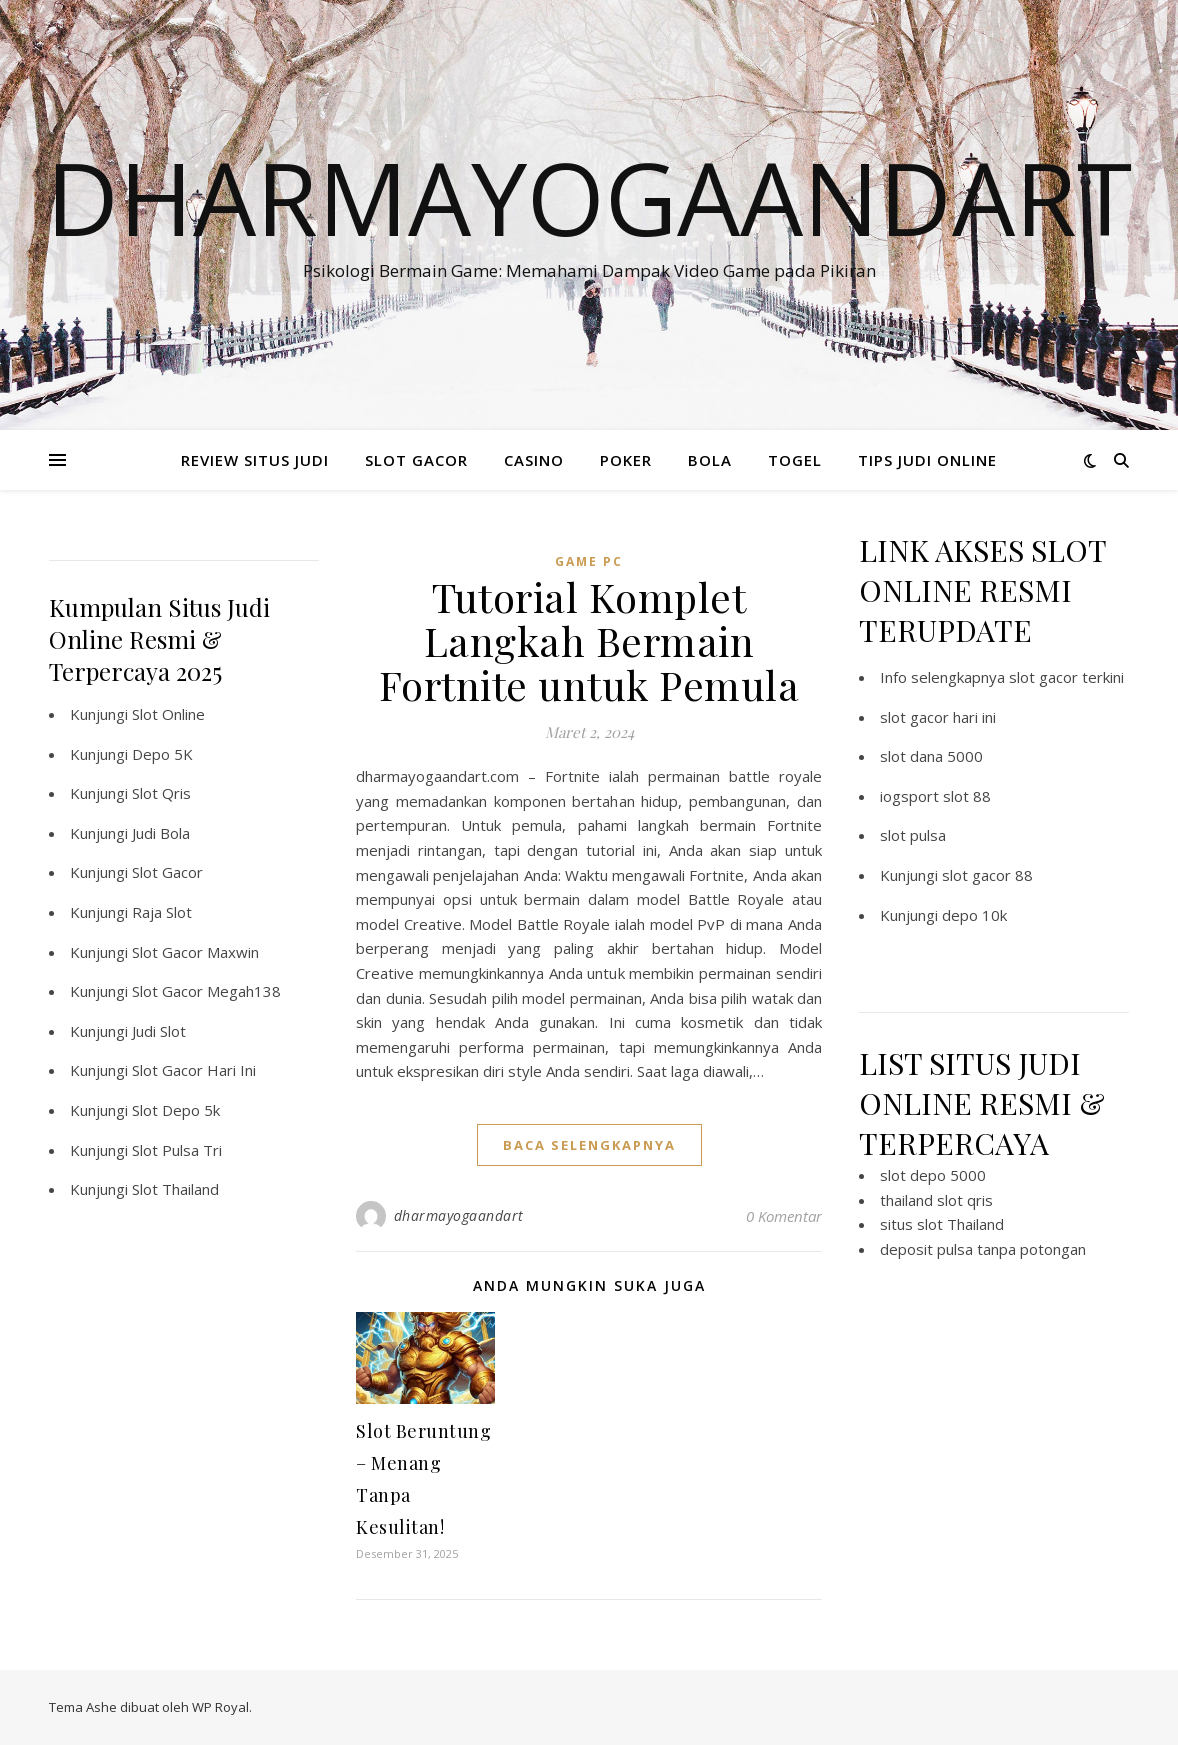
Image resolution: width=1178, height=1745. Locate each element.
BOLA (710, 460)
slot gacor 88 (987, 875)
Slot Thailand (175, 1189)
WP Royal (220, 1707)
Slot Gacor (167, 872)
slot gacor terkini (1066, 677)
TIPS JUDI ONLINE (927, 460)
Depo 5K (162, 754)
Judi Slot (159, 1031)
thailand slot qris (936, 1200)
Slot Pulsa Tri (177, 1150)
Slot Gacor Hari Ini (194, 1070)
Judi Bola (161, 833)
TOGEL (795, 460)
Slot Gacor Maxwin (195, 952)
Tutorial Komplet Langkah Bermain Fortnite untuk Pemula (589, 640)
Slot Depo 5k (176, 1110)
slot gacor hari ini (938, 717)
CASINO (534, 460)
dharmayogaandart (459, 1215)
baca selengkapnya (589, 1145)
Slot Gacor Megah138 (206, 991)
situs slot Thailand (942, 1224)
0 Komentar (784, 1216)
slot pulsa (913, 835)
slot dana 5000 (931, 756)
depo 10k (974, 915)
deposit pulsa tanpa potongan (983, 1249)
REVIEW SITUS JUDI (255, 460)
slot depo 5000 (933, 1175)
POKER (626, 460)
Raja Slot (162, 912)
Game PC (589, 561)
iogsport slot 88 (935, 796)
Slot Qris (161, 793)
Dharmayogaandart (589, 197)
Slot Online (168, 714)
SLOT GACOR (416, 460)
